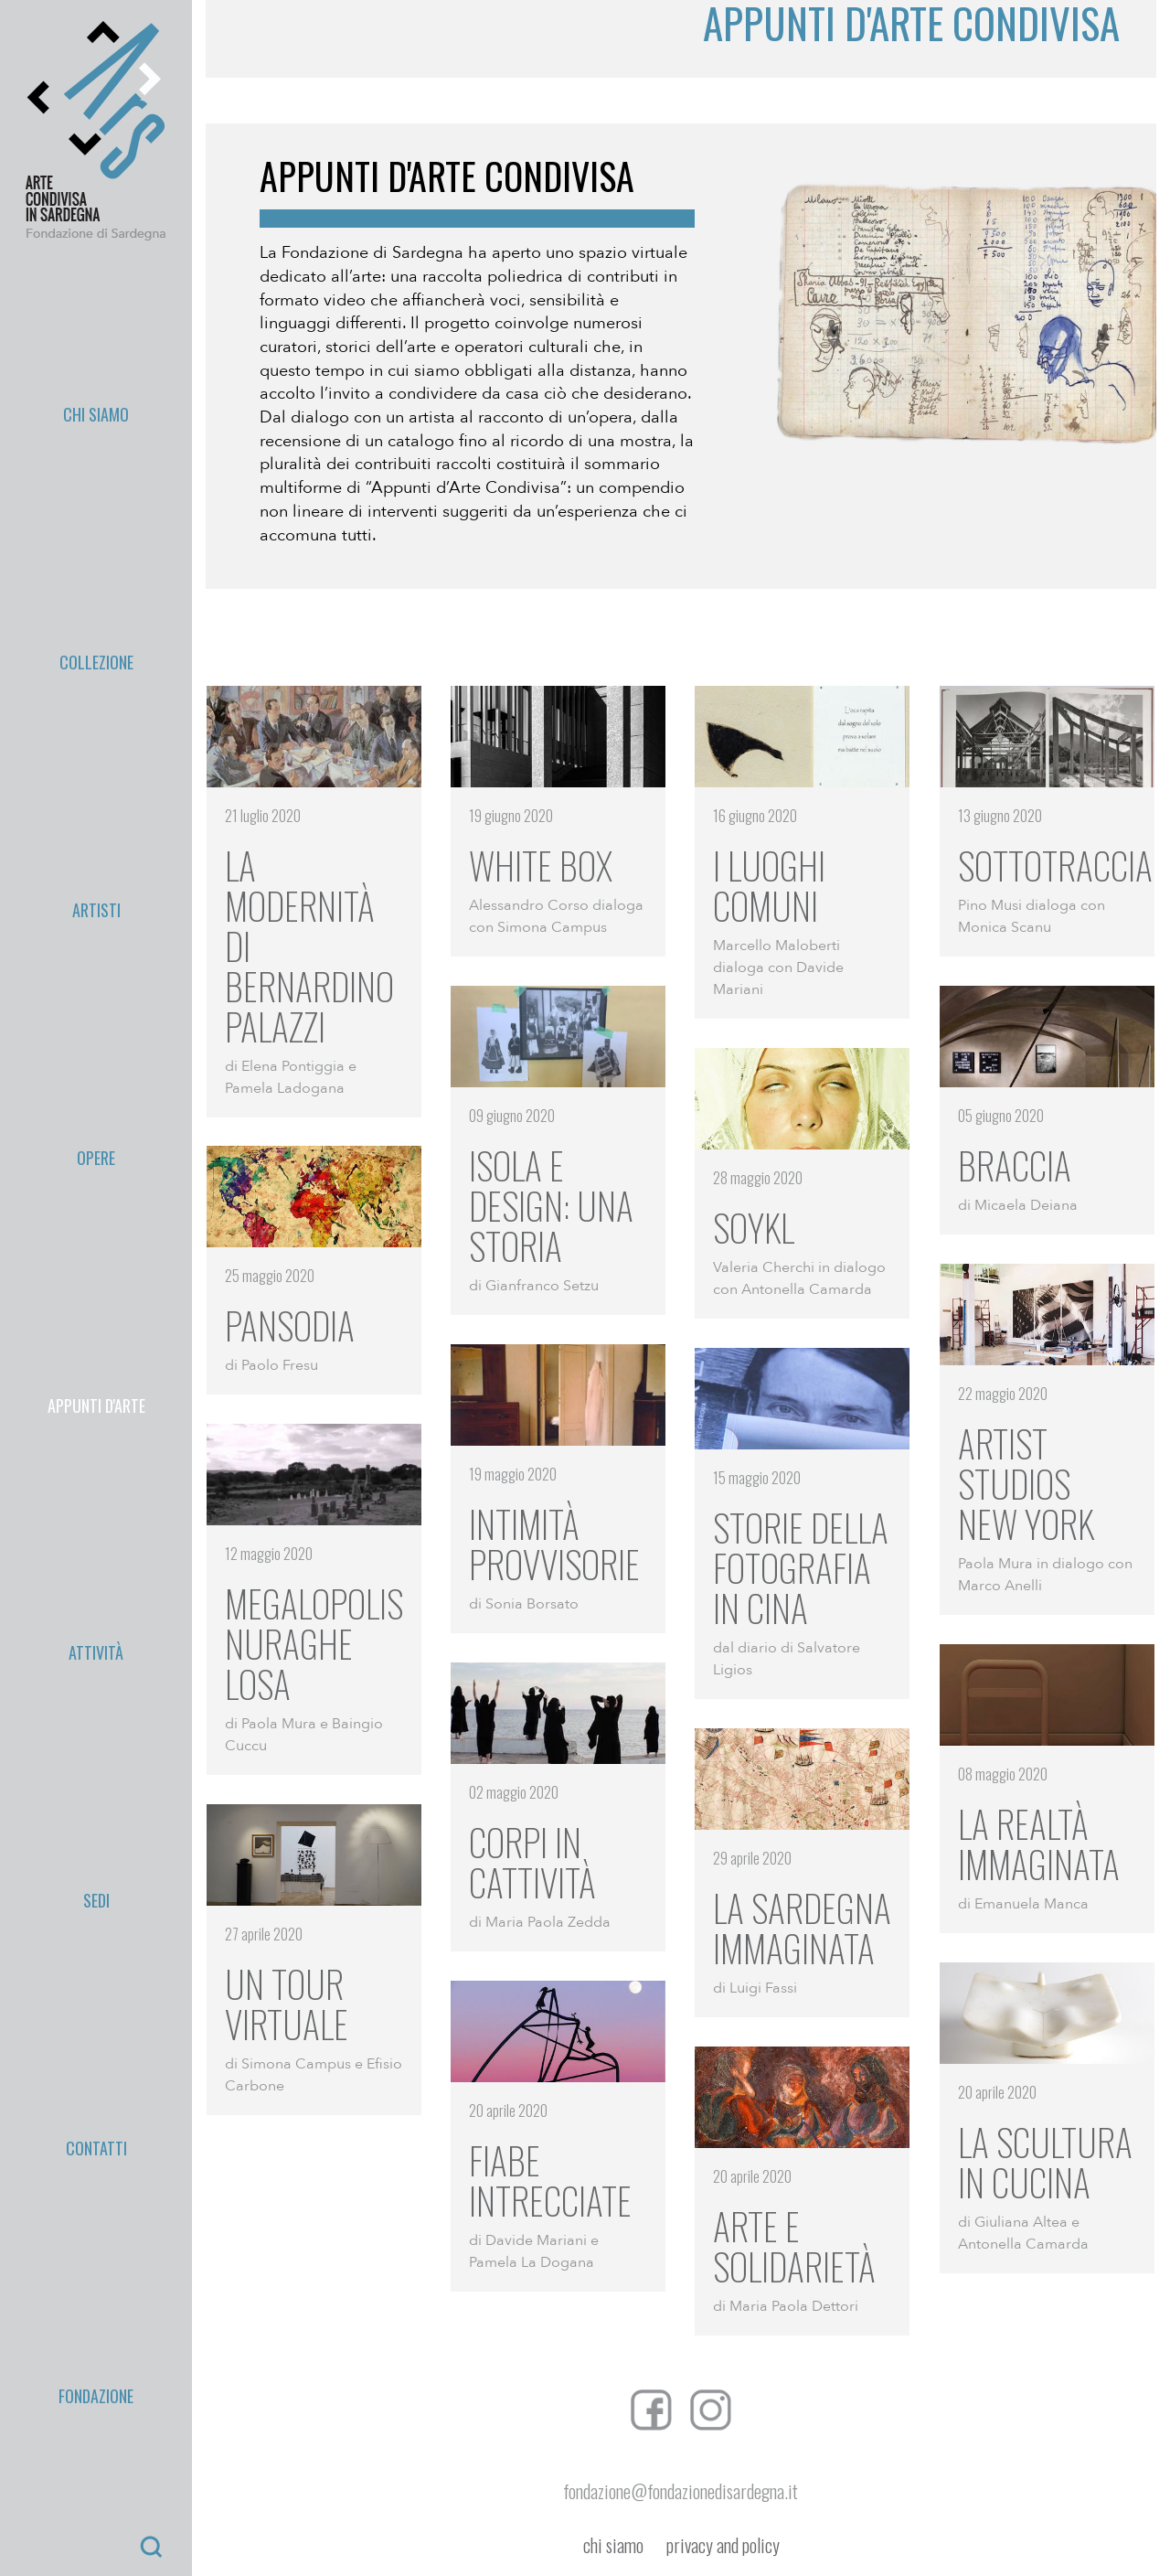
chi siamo (613, 2545)
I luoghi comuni (769, 885)
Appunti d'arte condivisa (447, 175)
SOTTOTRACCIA (1055, 865)
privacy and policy (723, 2545)
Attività (96, 524)
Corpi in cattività (532, 1861)
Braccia (1014, 1165)
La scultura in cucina (1045, 2161)
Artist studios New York (1026, 1483)
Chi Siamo (96, 312)
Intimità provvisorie (554, 1543)
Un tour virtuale (286, 2003)
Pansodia (290, 1325)
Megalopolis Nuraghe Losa (314, 1643)
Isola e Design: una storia (551, 1205)
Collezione (96, 354)
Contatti (96, 609)
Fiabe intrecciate (550, 2180)
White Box (540, 865)
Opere (96, 439)
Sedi (96, 566)
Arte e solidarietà (794, 2245)
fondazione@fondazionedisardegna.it (680, 2491)
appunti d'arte (96, 482)
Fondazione (95, 651)
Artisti (96, 397)
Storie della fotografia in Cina (800, 1567)
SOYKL (753, 1227)
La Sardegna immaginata (802, 1927)
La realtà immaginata (1039, 1843)
